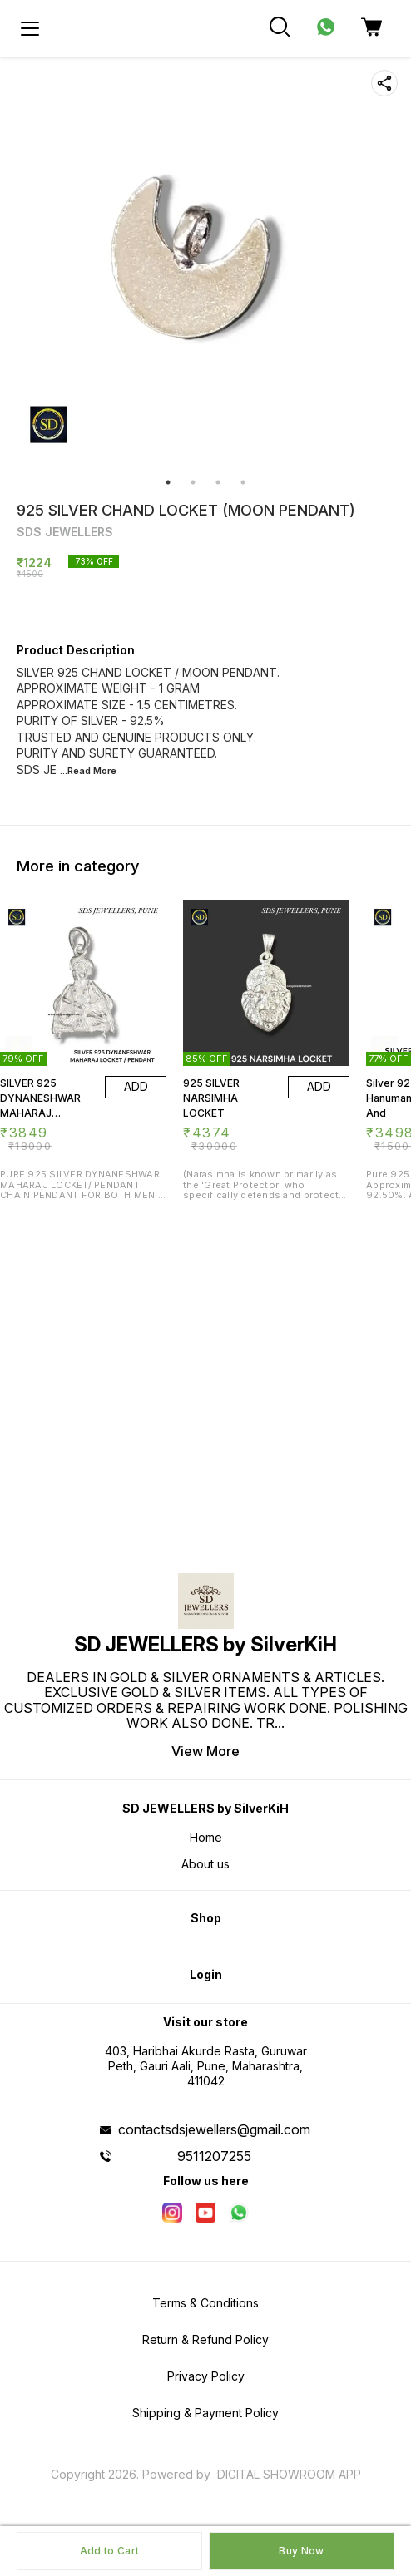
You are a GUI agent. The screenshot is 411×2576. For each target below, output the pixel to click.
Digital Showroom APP (289, 2474)
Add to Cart (109, 2550)
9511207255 (214, 2156)
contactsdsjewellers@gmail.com (214, 2129)
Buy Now (301, 2550)
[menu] (30, 28)
